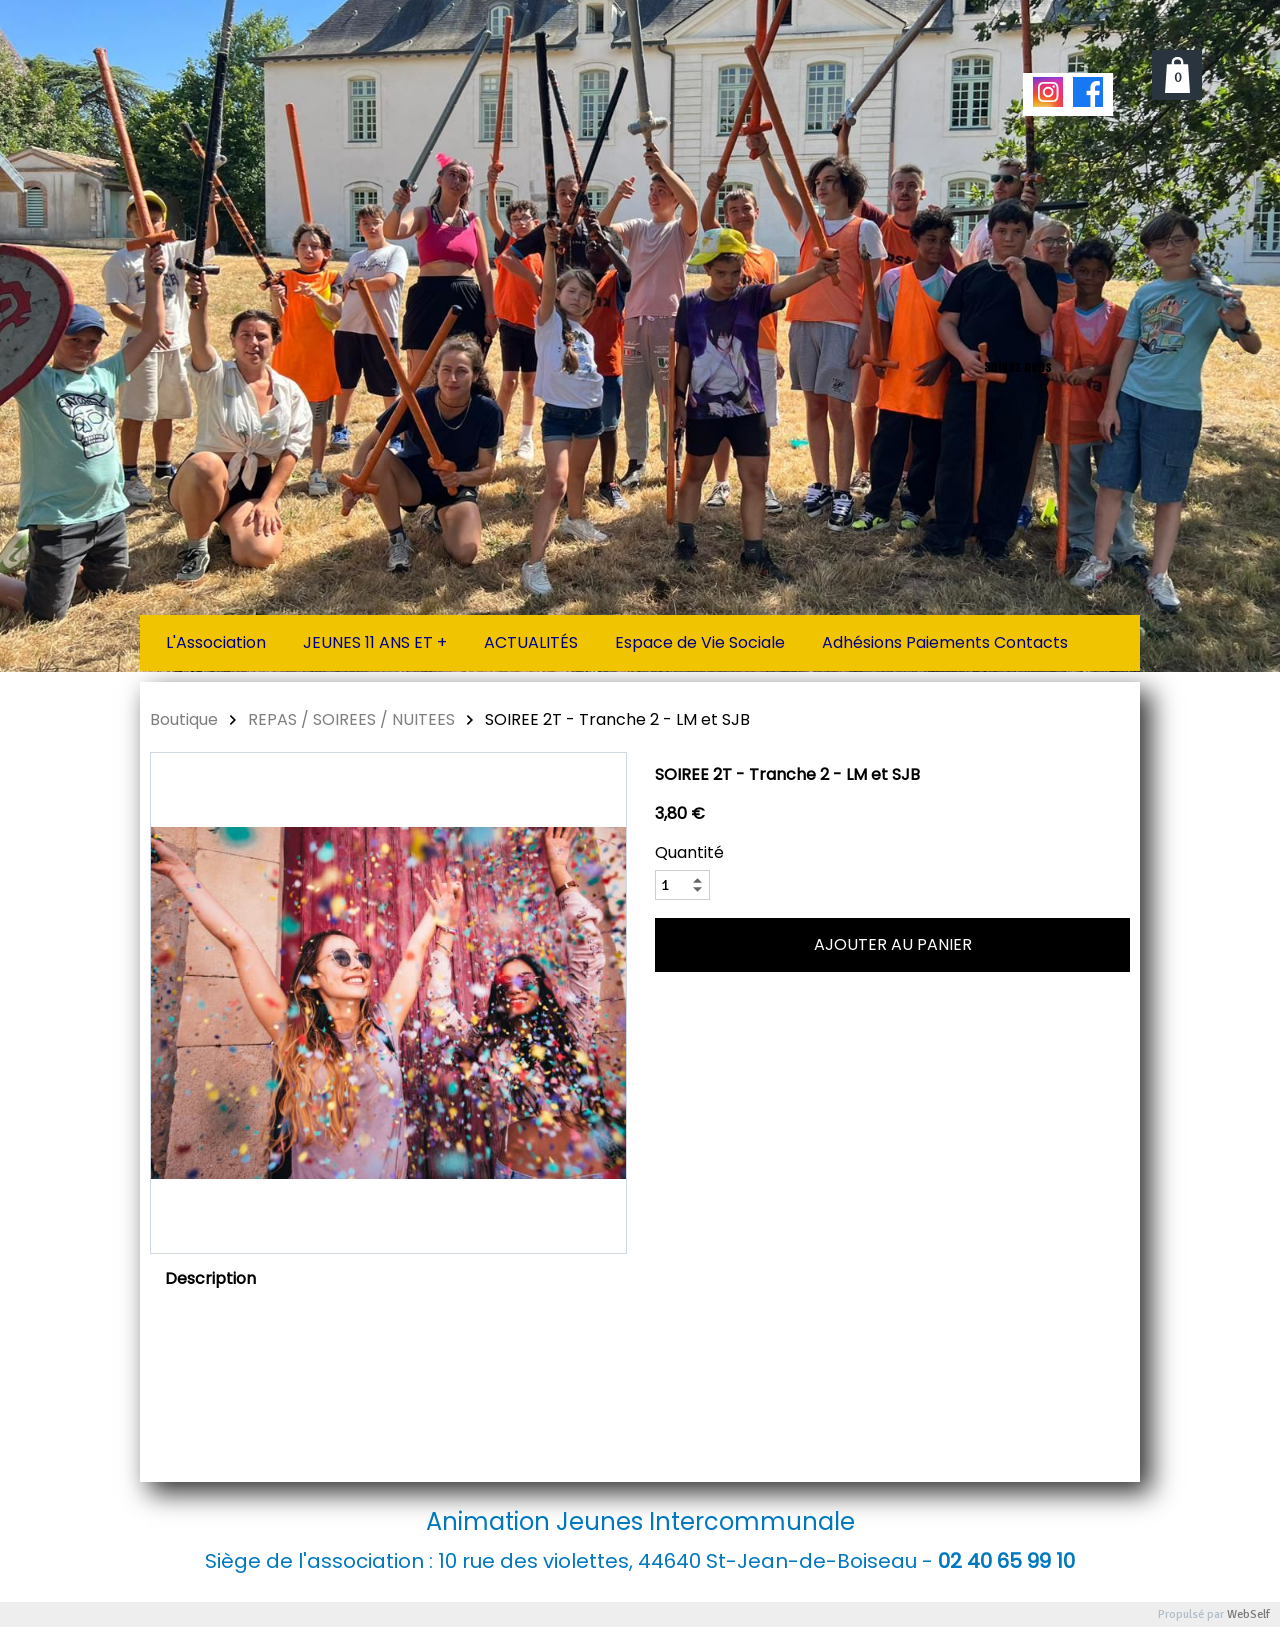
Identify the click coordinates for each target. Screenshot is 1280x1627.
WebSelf (1248, 1614)
